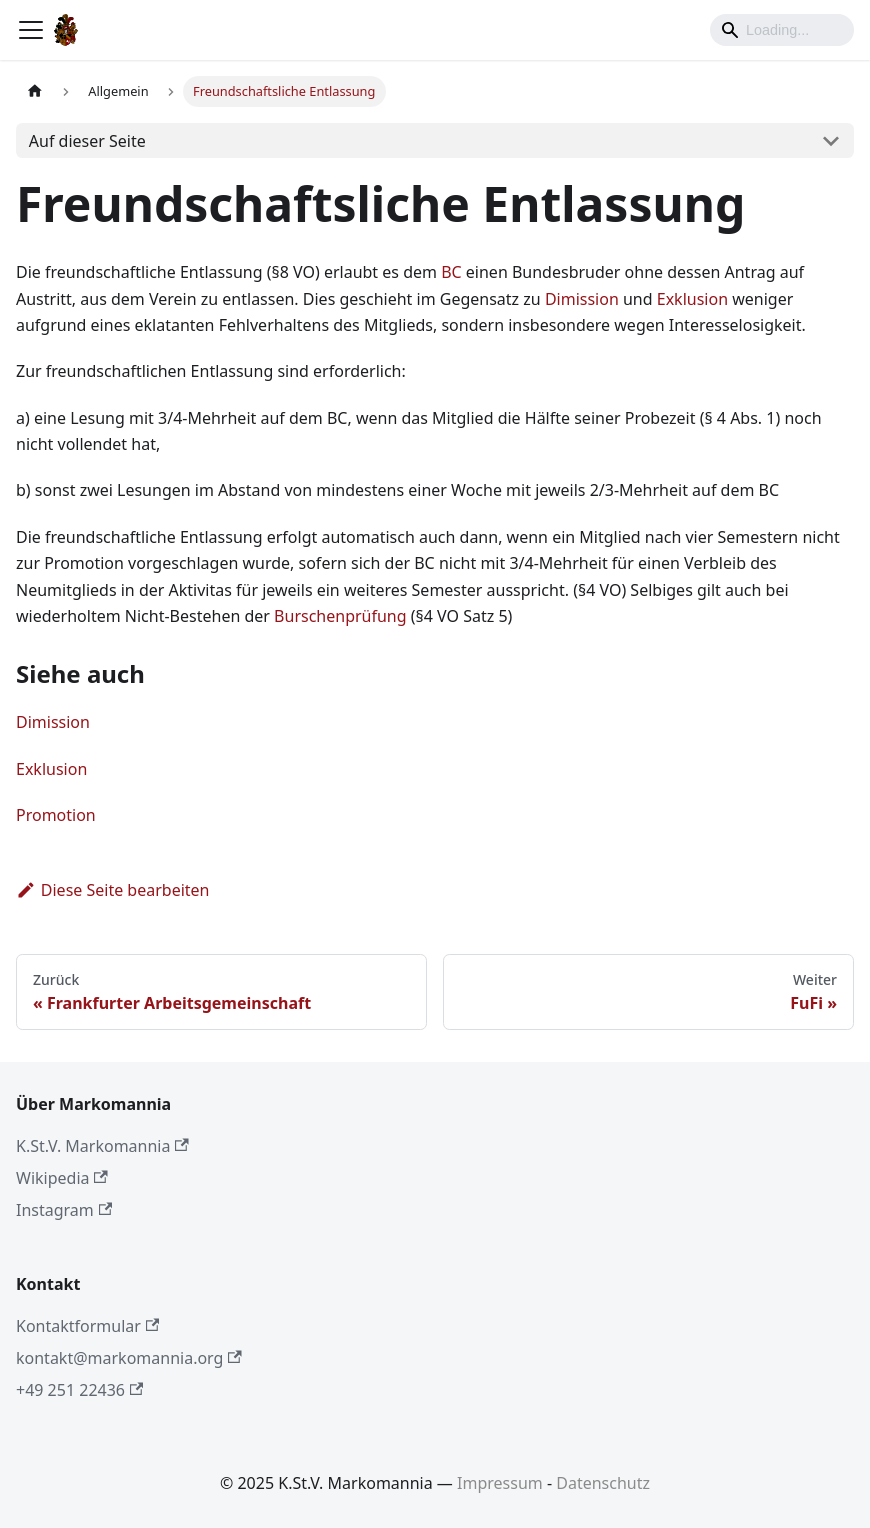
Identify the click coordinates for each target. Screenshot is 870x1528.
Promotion (56, 815)
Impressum (500, 1483)
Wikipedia (62, 1178)
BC (451, 272)
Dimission (582, 299)
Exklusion (692, 299)
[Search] (782, 30)
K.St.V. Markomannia (102, 1146)
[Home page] (35, 91)
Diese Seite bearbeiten (113, 890)
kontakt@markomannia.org (129, 1358)
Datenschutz (603, 1483)
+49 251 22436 (79, 1390)
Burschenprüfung (340, 616)
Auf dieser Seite (87, 141)
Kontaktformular (87, 1326)
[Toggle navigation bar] (31, 30)
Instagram (64, 1210)
